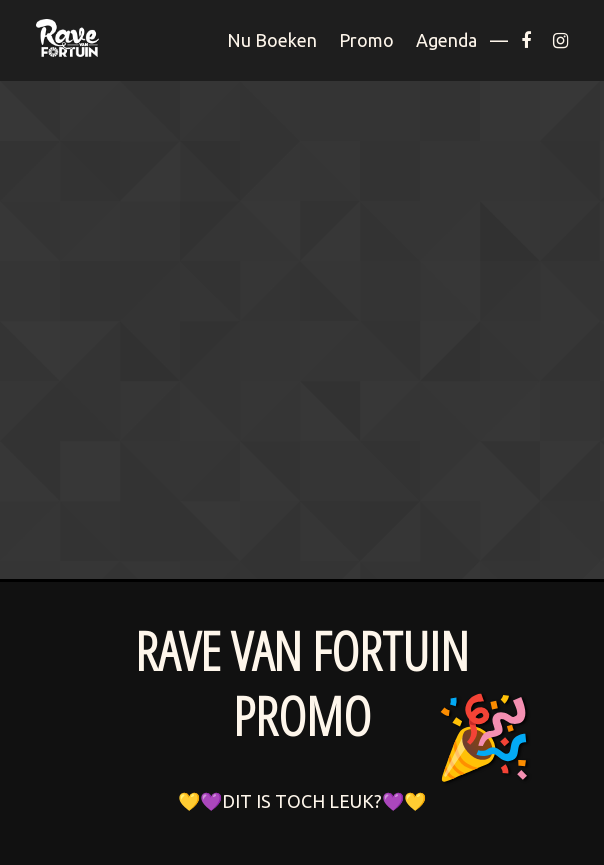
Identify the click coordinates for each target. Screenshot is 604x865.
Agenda (446, 40)
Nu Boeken (272, 40)
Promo (366, 40)
